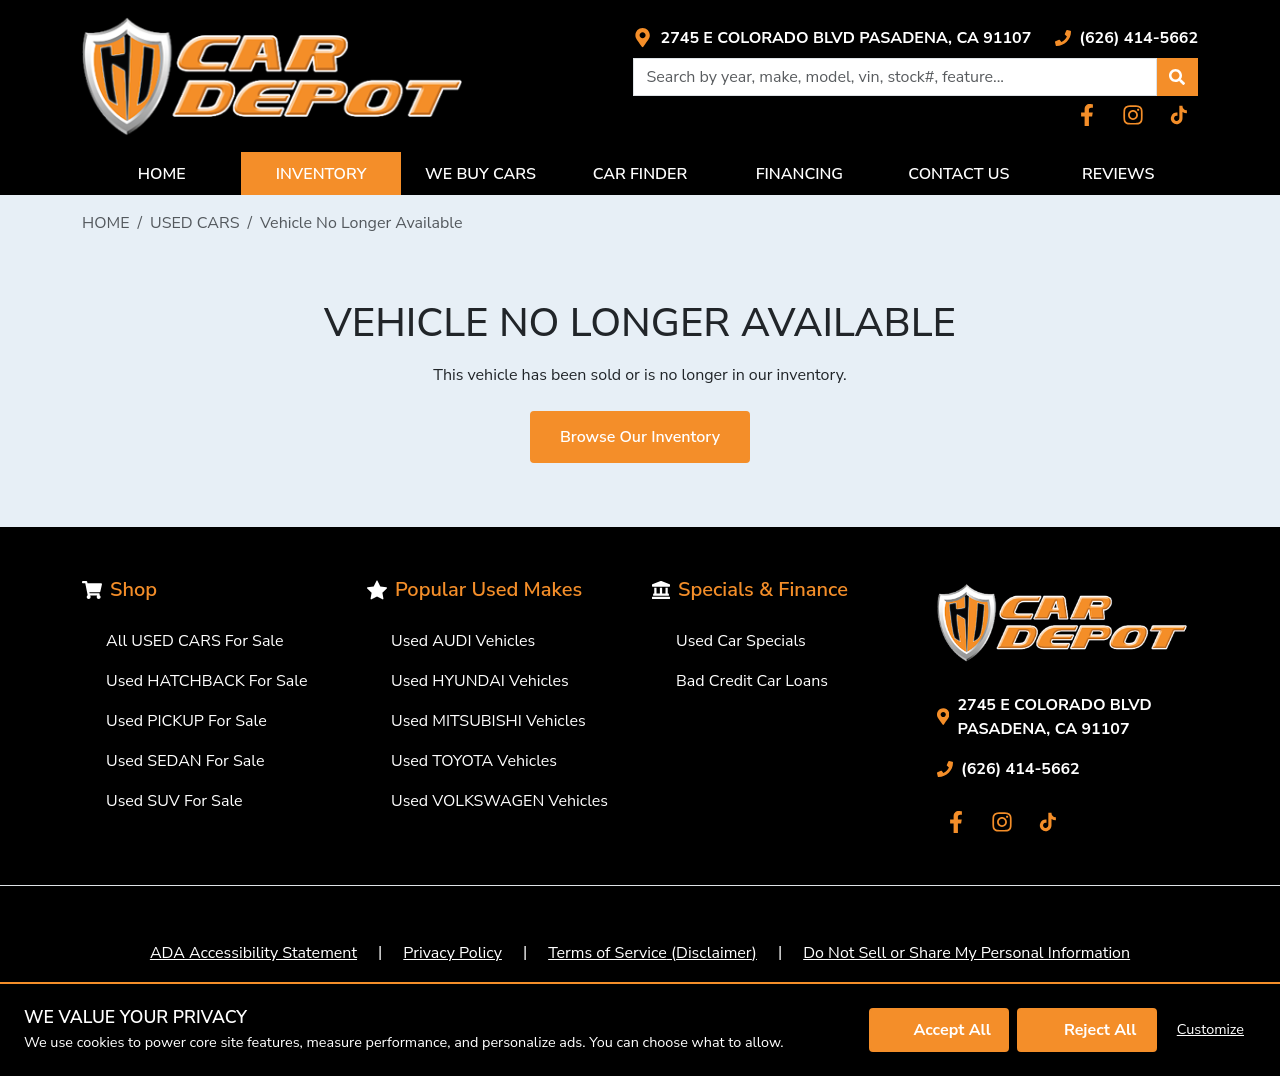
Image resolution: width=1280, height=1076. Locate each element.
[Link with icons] (832, 38)
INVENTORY (321, 174)
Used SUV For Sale (174, 801)
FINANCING (799, 174)
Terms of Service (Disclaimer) (652, 953)
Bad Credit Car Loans (752, 681)
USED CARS (195, 223)
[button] (1177, 77)
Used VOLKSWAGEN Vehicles (499, 801)
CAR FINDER (640, 174)
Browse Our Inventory (640, 437)
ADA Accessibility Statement (253, 953)
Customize (1210, 1029)
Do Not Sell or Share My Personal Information (966, 953)
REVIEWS (1118, 174)
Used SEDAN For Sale (185, 761)
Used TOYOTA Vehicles (474, 761)
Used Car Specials (741, 641)
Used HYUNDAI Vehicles (480, 681)
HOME (162, 174)
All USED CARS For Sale (195, 641)
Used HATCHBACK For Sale (207, 681)
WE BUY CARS (480, 174)
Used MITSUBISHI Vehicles (488, 721)
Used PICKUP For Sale (186, 721)
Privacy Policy (452, 953)
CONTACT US (958, 174)
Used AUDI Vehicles (463, 641)
